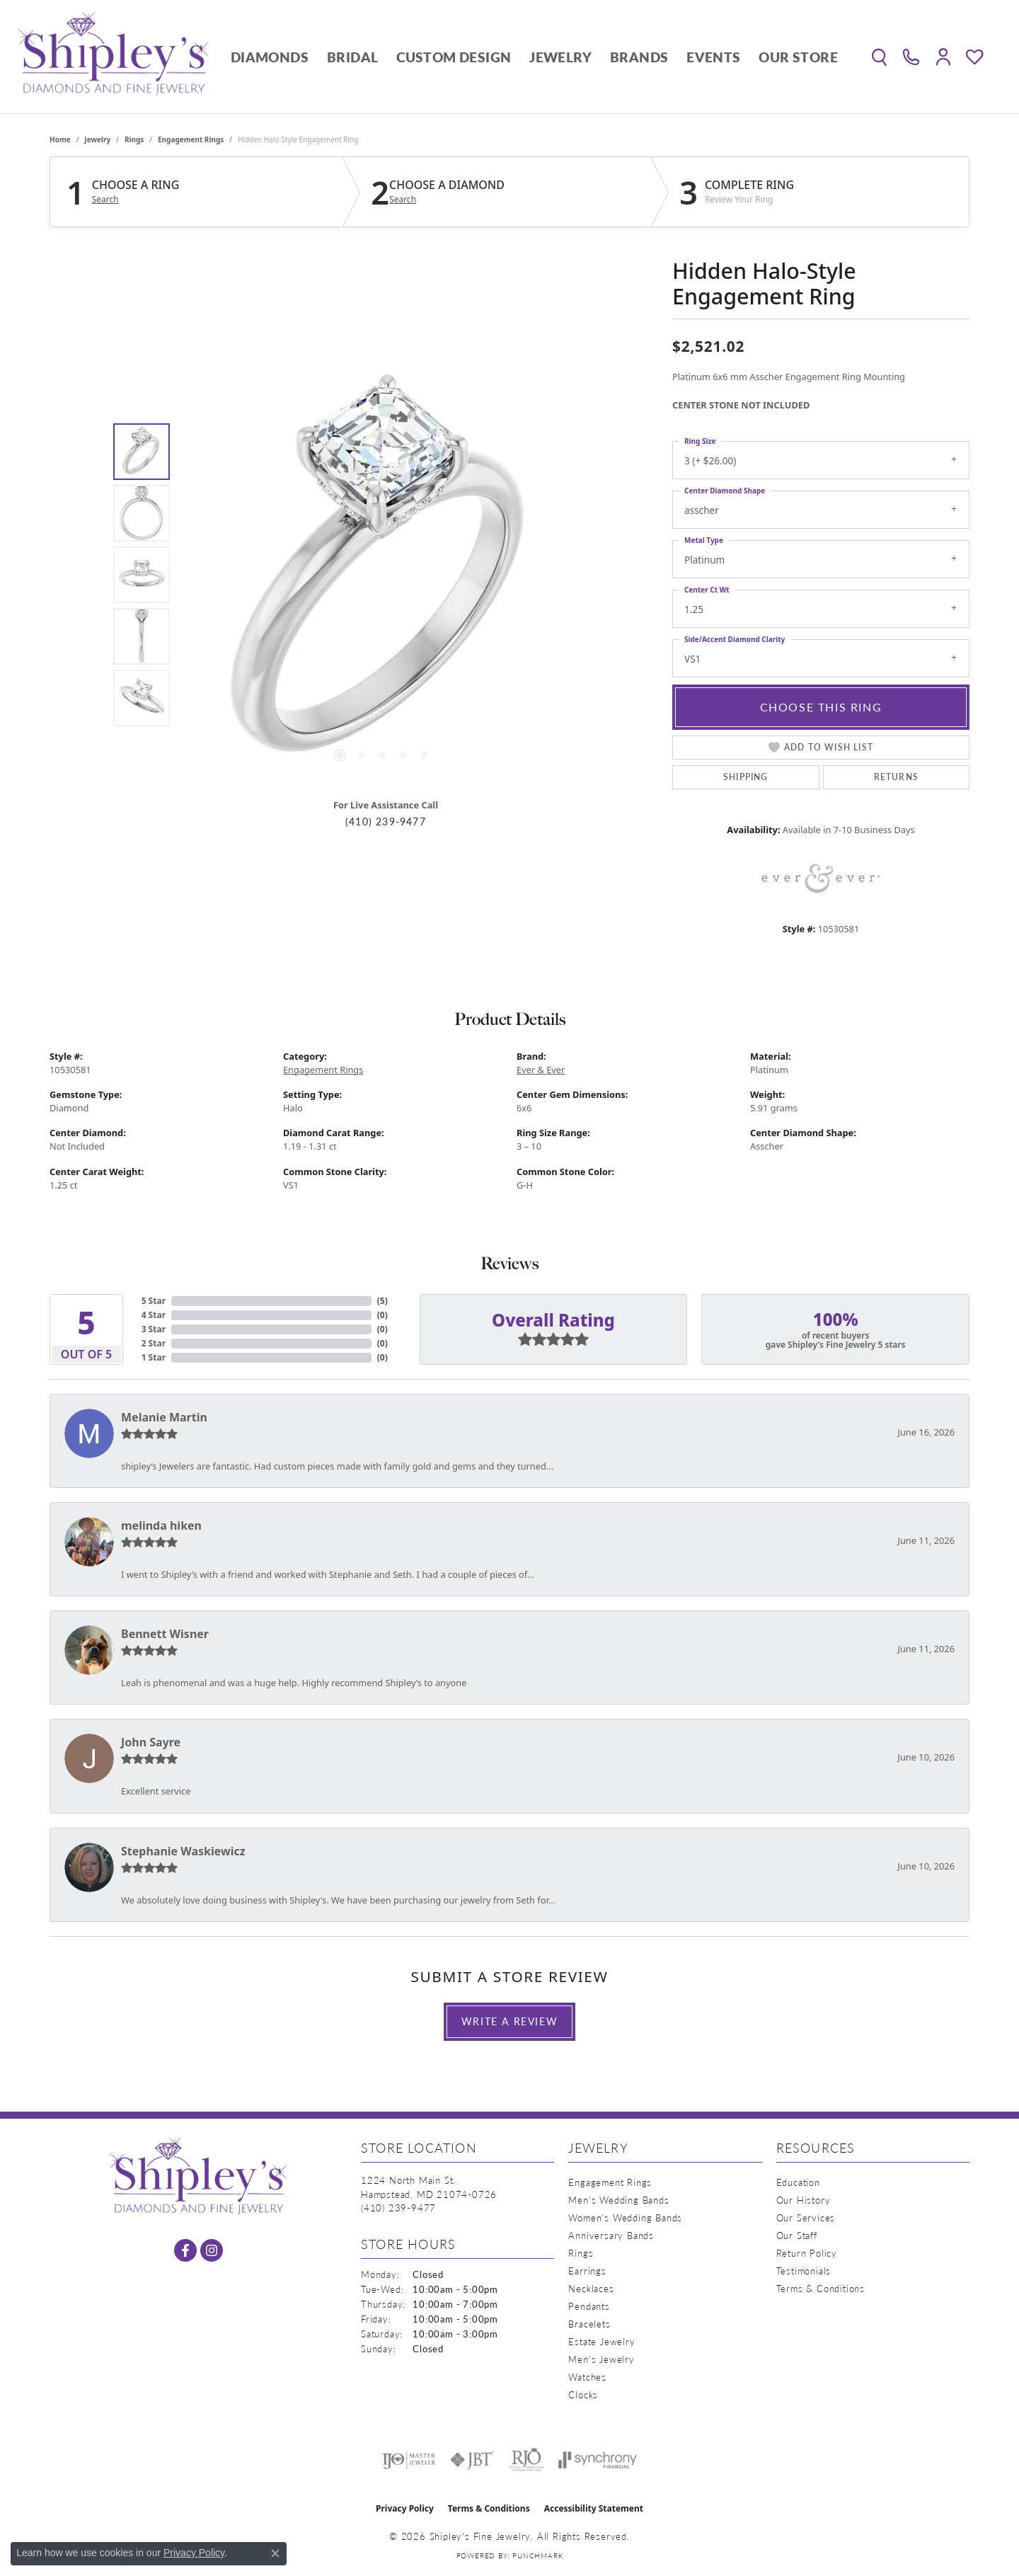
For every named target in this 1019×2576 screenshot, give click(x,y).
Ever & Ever (541, 1069)
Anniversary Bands (611, 2235)
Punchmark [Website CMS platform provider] (537, 2555)
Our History (803, 2199)
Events (713, 57)
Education (798, 2182)
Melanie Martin (164, 1417)
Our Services (806, 2217)
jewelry (97, 139)
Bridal (352, 57)
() (382, 1301)
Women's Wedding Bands (625, 2217)
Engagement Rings (191, 139)
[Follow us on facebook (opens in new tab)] (185, 2250)
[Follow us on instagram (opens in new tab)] (211, 2250)
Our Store (798, 57)
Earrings (587, 2270)
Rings (134, 139)
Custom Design (453, 57)
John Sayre (150, 1742)
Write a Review (509, 2021)
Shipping (745, 777)
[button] (879, 56)
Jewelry (560, 57)
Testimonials (803, 2270)
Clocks (583, 2394)
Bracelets (589, 2323)
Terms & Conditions (820, 2288)
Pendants (588, 2306)
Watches (587, 2376)
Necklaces (591, 2288)
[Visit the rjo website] (526, 2460)
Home (60, 139)
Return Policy (806, 2253)
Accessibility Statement (593, 2508)
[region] (382, 574)
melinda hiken (161, 1525)
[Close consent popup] (275, 2553)
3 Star (154, 1329)
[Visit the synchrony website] (597, 2460)
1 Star (154, 1357)
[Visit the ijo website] (408, 2460)
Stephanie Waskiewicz (183, 1851)
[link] (911, 56)
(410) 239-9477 (385, 821)
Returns (896, 777)
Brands (639, 57)
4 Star (154, 1315)
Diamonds (270, 57)
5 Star (154, 1301)
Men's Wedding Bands (618, 2199)
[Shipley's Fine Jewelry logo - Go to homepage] (113, 56)
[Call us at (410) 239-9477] (398, 2207)
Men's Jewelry (601, 2359)
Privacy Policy (405, 2508)
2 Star (154, 1343)
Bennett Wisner (165, 1634)
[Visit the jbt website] (472, 2460)
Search (105, 200)
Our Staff (796, 2235)
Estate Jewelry (601, 2341)
